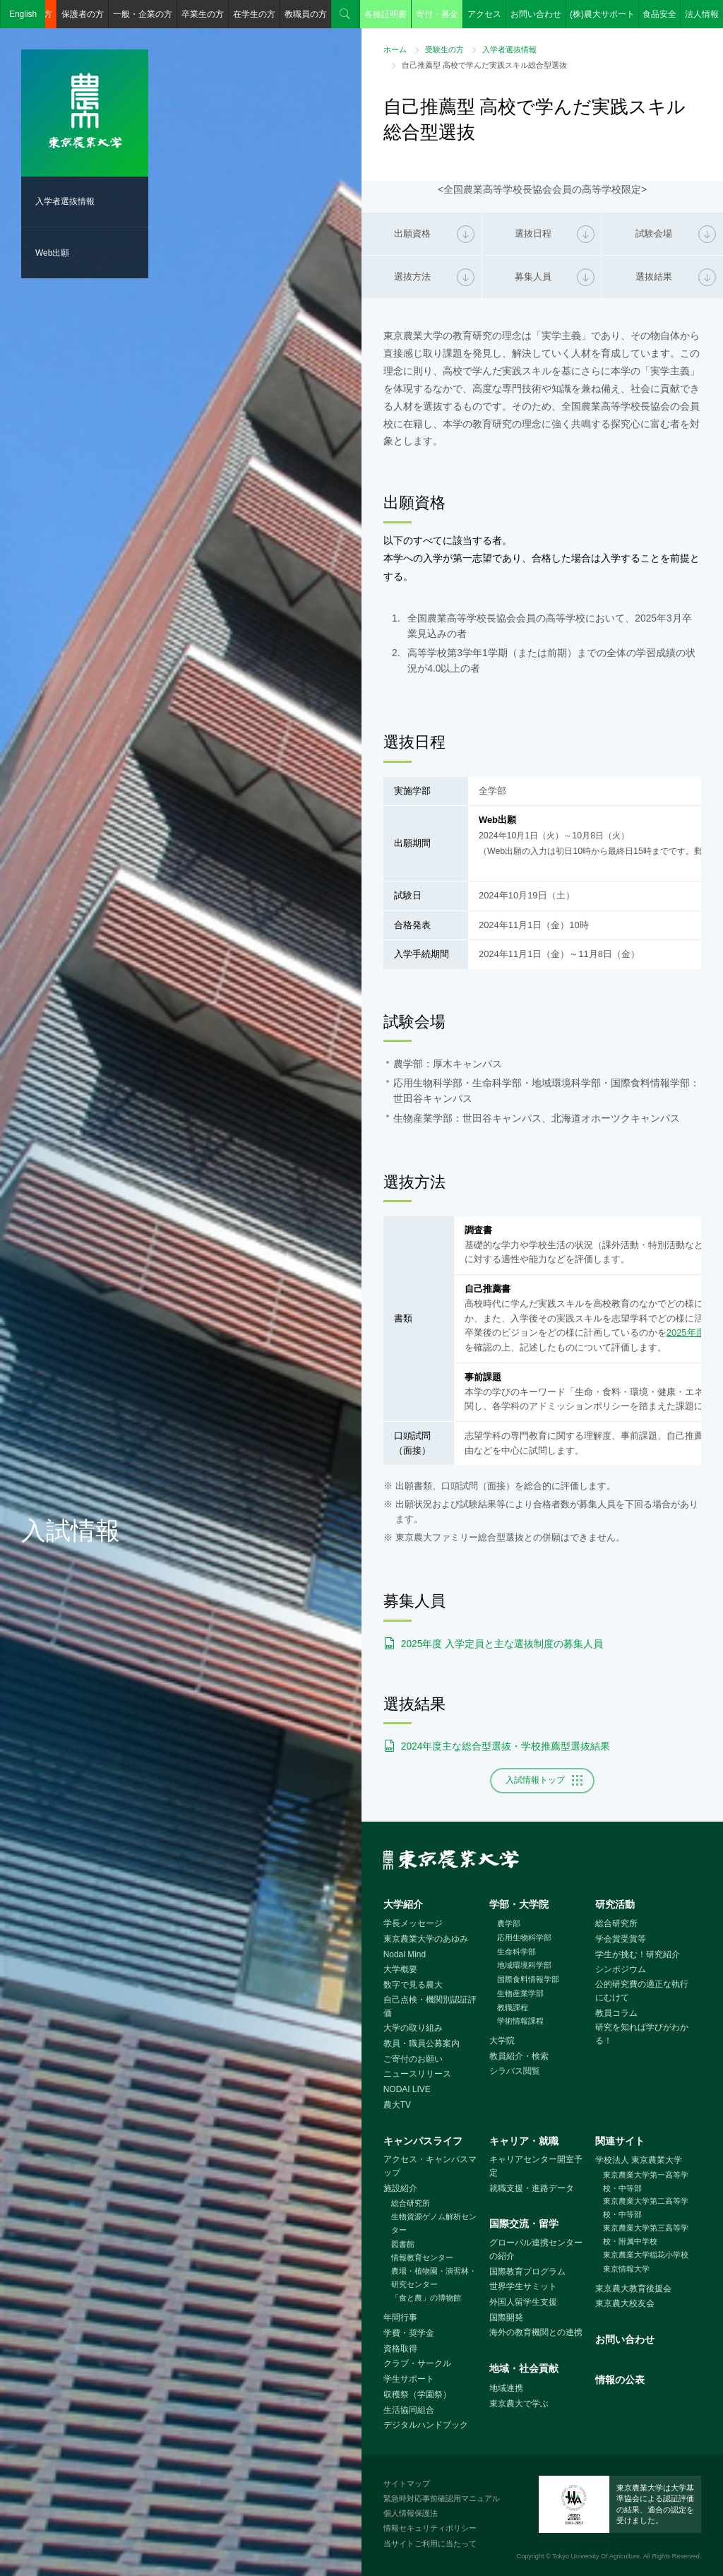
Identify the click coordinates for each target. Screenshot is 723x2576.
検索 (345, 14)
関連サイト (620, 2141)
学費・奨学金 (408, 2333)
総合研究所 (616, 1923)
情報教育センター (422, 2257)
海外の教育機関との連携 (535, 2332)
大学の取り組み (413, 2028)
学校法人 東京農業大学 (638, 2160)
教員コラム (616, 2013)
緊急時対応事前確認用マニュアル (441, 2498)
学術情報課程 (520, 2021)
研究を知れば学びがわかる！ (641, 2034)
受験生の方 (444, 49)
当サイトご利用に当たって (430, 2543)
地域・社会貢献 (523, 2368)
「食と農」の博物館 (426, 2297)
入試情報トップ (535, 1780)
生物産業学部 (520, 1993)
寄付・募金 (437, 14)
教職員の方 (306, 14)
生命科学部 (516, 1951)
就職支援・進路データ (531, 2188)
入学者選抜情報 (65, 201)
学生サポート (408, 2379)
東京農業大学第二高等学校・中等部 (645, 2208)
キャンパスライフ (422, 2141)
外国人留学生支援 (523, 2302)
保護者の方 (82, 14)
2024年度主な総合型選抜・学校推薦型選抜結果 (506, 1746)
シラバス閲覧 (514, 2071)
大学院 (502, 2041)
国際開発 (506, 2317)
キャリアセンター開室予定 (535, 2166)
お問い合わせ (535, 14)
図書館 (402, 2244)
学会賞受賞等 (620, 1939)
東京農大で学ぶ (519, 2404)
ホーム (395, 49)
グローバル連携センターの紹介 (535, 2249)
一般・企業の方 (142, 14)
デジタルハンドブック (425, 2425)
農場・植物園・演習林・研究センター (434, 2278)
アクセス (484, 14)
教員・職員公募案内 (421, 2043)
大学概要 (400, 1969)
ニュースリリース (417, 2074)
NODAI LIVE (407, 2089)
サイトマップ (406, 2483)
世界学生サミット (523, 2286)
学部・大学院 (519, 1904)
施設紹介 (400, 2188)
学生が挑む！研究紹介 (637, 1954)
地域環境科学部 (524, 1965)
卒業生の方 (202, 14)
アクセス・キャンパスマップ (430, 2166)
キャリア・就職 (523, 2141)
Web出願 (52, 253)
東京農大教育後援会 (633, 2288)
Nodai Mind (404, 1954)
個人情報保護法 (410, 2513)
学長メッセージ (413, 1923)
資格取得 (400, 2349)
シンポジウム (620, 1969)
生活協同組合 (408, 2410)
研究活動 (615, 1904)
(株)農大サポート (602, 14)
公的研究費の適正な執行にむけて (641, 1990)
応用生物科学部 (524, 1937)
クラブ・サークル (417, 2363)
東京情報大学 (626, 2269)
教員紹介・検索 (519, 2056)
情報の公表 (620, 2379)
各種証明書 (385, 14)
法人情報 (702, 14)
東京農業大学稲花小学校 (645, 2254)
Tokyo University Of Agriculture (596, 2556)
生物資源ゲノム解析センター (434, 2223)
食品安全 (659, 14)
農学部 (508, 1923)
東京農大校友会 (625, 2303)
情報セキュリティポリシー (430, 2528)
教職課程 (512, 2007)
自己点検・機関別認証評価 (430, 2006)
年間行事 (400, 2317)
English (23, 14)
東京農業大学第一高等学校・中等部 (645, 2181)
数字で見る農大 (413, 1985)
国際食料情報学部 (528, 1979)
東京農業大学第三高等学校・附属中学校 (645, 2234)
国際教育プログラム (527, 2272)
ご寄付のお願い (413, 2059)
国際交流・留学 (523, 2223)
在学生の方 (254, 14)
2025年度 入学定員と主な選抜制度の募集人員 (502, 1643)
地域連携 (506, 2388)
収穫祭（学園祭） (417, 2394)
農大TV (397, 2105)
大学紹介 (403, 1904)
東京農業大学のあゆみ (425, 1939)
